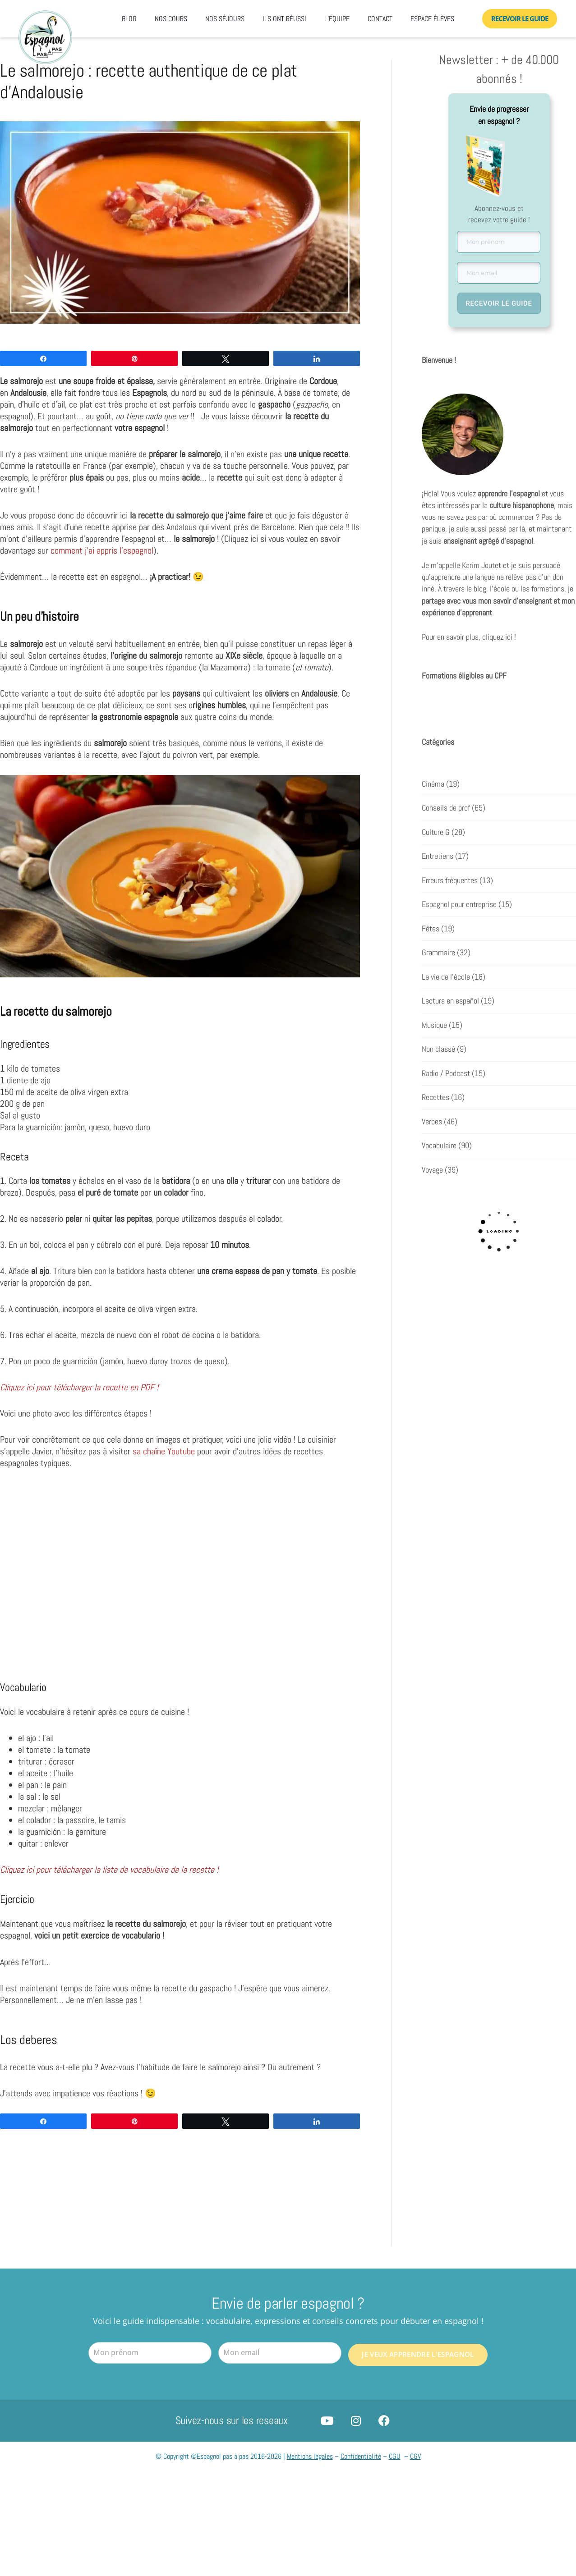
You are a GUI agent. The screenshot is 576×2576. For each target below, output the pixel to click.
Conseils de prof (446, 809)
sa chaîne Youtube (164, 1451)
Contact (380, 18)
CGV (415, 2456)
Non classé (438, 1050)
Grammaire (438, 953)
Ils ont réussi (284, 18)
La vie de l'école (446, 977)
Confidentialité (361, 2456)
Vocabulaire (439, 1146)
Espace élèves (432, 18)
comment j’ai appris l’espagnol (102, 550)
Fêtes (430, 929)
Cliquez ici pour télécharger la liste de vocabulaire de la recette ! (109, 1869)
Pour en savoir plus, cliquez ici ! (469, 638)
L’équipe (337, 18)
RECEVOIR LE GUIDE (499, 303)
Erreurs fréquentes (450, 881)
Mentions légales (310, 2456)
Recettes (435, 1098)
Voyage (432, 1170)
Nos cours (171, 18)
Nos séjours (224, 18)
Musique (434, 1026)
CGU (395, 2456)
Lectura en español (450, 1002)
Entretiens (437, 857)
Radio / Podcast (446, 1074)
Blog (129, 18)
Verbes (432, 1122)
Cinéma (433, 784)
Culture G (436, 833)
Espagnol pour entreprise (459, 905)
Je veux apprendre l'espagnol (418, 2352)
